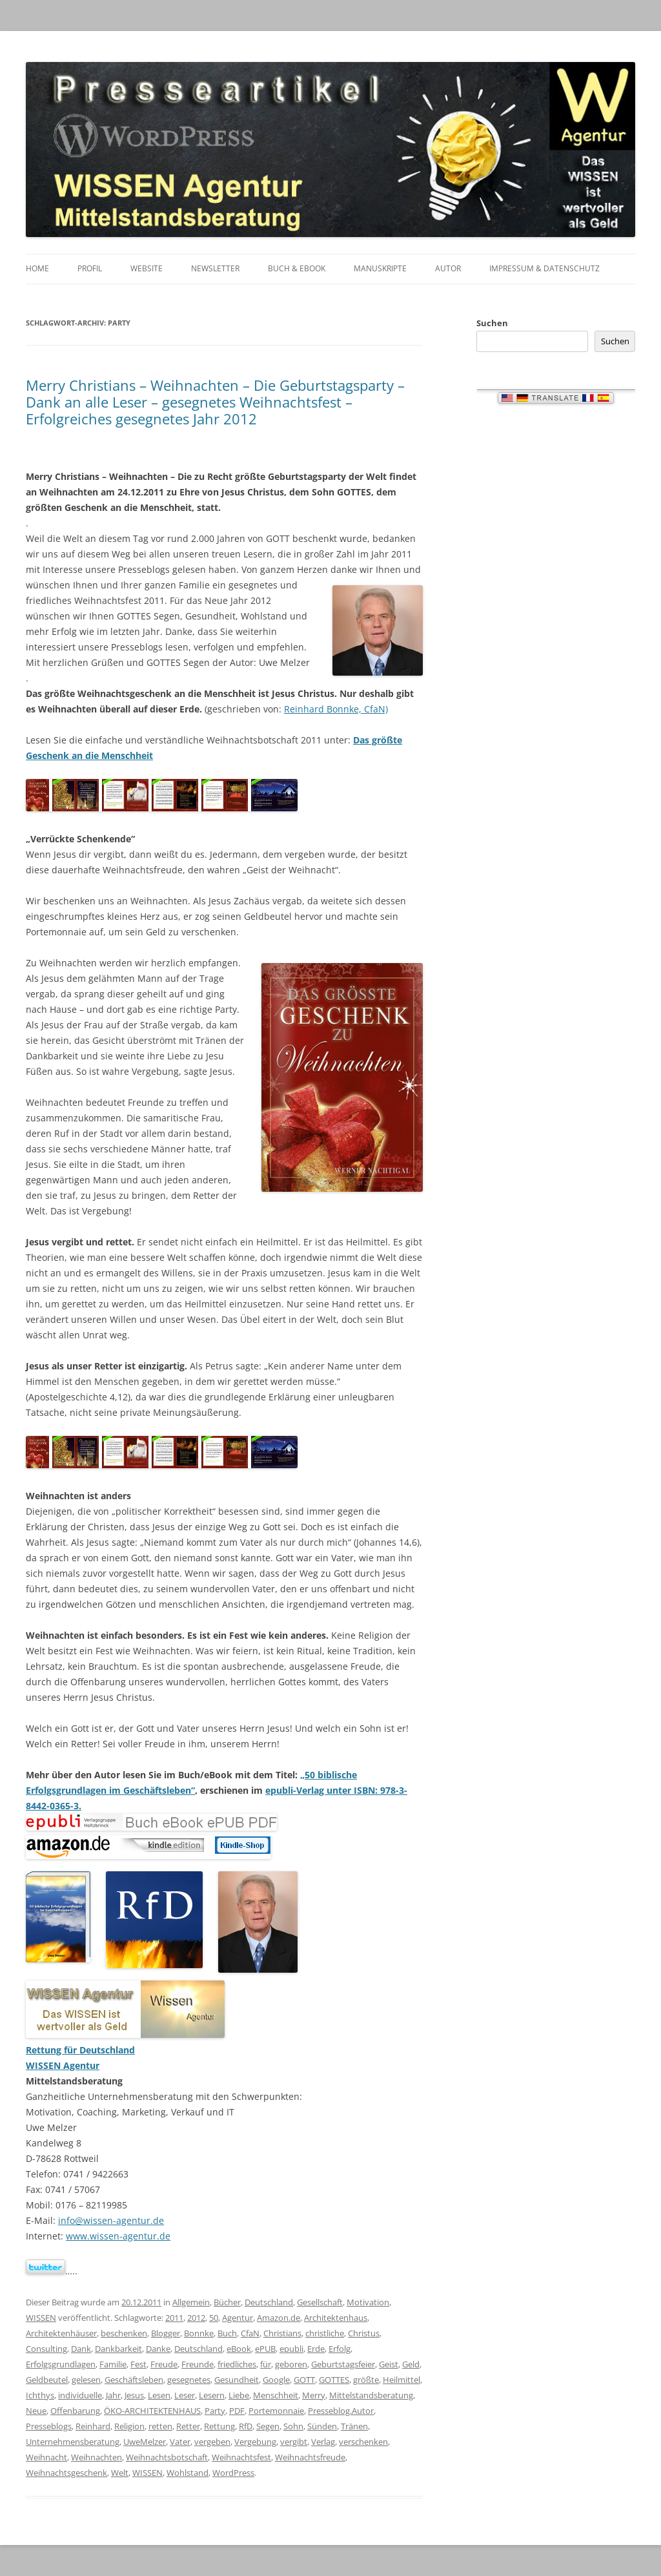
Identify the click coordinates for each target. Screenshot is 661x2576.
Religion (129, 2426)
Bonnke (199, 2333)
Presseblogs (49, 2426)
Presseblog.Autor (341, 2410)
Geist (388, 2364)
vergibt (293, 2441)
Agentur (237, 2317)
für (265, 2364)
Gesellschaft (320, 2302)
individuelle (80, 2395)
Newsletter (215, 268)
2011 (174, 2317)
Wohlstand (187, 2472)
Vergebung (255, 2441)
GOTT (304, 2379)
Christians (282, 2333)
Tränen (354, 2426)
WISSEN (41, 2317)
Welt (119, 2472)
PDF (237, 2410)
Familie (113, 2364)
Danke (158, 2348)
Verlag (323, 2441)
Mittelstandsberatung (371, 2395)
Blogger (165, 2333)
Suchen (492, 323)
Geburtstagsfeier (343, 2364)
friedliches (237, 2364)
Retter (188, 2426)
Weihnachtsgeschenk (66, 2472)
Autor (448, 268)
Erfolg (340, 2348)
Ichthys (40, 2395)
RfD (245, 2426)
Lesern (212, 2395)
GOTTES (334, 2379)
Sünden (322, 2426)
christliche (324, 2333)
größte (366, 2379)
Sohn (293, 2426)
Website (146, 268)
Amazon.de (278, 2317)
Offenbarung (75, 2410)
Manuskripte (380, 268)
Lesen (159, 2395)
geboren (291, 2364)
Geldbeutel (47, 2379)
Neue (36, 2410)
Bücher (227, 2302)
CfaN (250, 2333)
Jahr (113, 2395)
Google (276, 2379)
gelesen (86, 2379)
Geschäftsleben (134, 2379)
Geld (411, 2364)
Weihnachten (96, 2457)
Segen (268, 2426)
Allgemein (191, 2302)
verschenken (363, 2441)
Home (37, 268)
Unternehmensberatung (72, 2441)
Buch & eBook (296, 268)
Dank (81, 2348)
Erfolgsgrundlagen (61, 2364)
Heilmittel (401, 2379)
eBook (239, 2348)
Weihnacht (46, 2457)
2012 (196, 2317)
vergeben (212, 2441)
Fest (138, 2364)
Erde (316, 2348)
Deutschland (269, 2302)
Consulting (46, 2348)
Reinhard (93, 2426)
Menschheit (275, 2395)
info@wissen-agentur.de (111, 2220)
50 (213, 2317)
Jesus (134, 2395)
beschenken (124, 2333)
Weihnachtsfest (241, 2457)
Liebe (239, 2395)
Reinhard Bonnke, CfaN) (336, 709)
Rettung (219, 2426)
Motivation (368, 2302)
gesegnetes (188, 2379)
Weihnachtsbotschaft (167, 2457)
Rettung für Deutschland (80, 2050)
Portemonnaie (276, 2410)
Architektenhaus (335, 2317)
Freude (164, 2364)
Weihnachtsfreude (310, 2457)
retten (160, 2426)
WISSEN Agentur (62, 2065)
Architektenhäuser (61, 2333)
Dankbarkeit (118, 2348)
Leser (184, 2395)
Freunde (197, 2364)
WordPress (233, 2472)
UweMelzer (144, 2441)
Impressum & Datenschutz (544, 268)
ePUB (265, 2348)
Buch (227, 2333)
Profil (89, 268)
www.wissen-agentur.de (118, 2236)
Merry (313, 2395)
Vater (180, 2441)
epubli (291, 2348)
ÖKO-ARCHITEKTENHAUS (152, 2410)
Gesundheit (236, 2379)
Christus (364, 2333)
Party (215, 2410)
